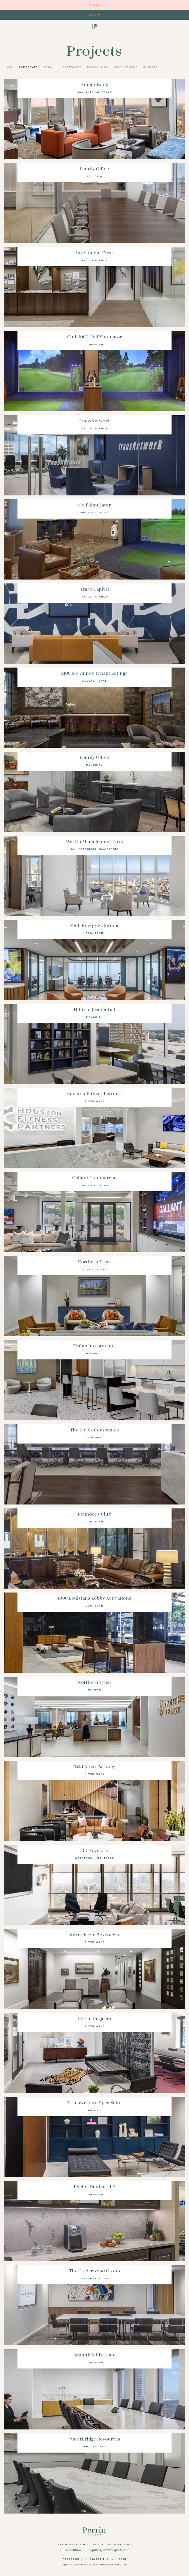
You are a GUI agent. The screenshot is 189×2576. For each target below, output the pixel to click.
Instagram (95, 2559)
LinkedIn (118, 2559)
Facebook (71, 2559)
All (10, 67)
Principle (109, 2564)
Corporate (28, 67)
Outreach (151, 67)
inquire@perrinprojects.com (108, 2550)
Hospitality (71, 67)
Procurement (125, 67)
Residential (97, 67)
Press (94, 5)
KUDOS (123, 2564)
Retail (49, 67)
